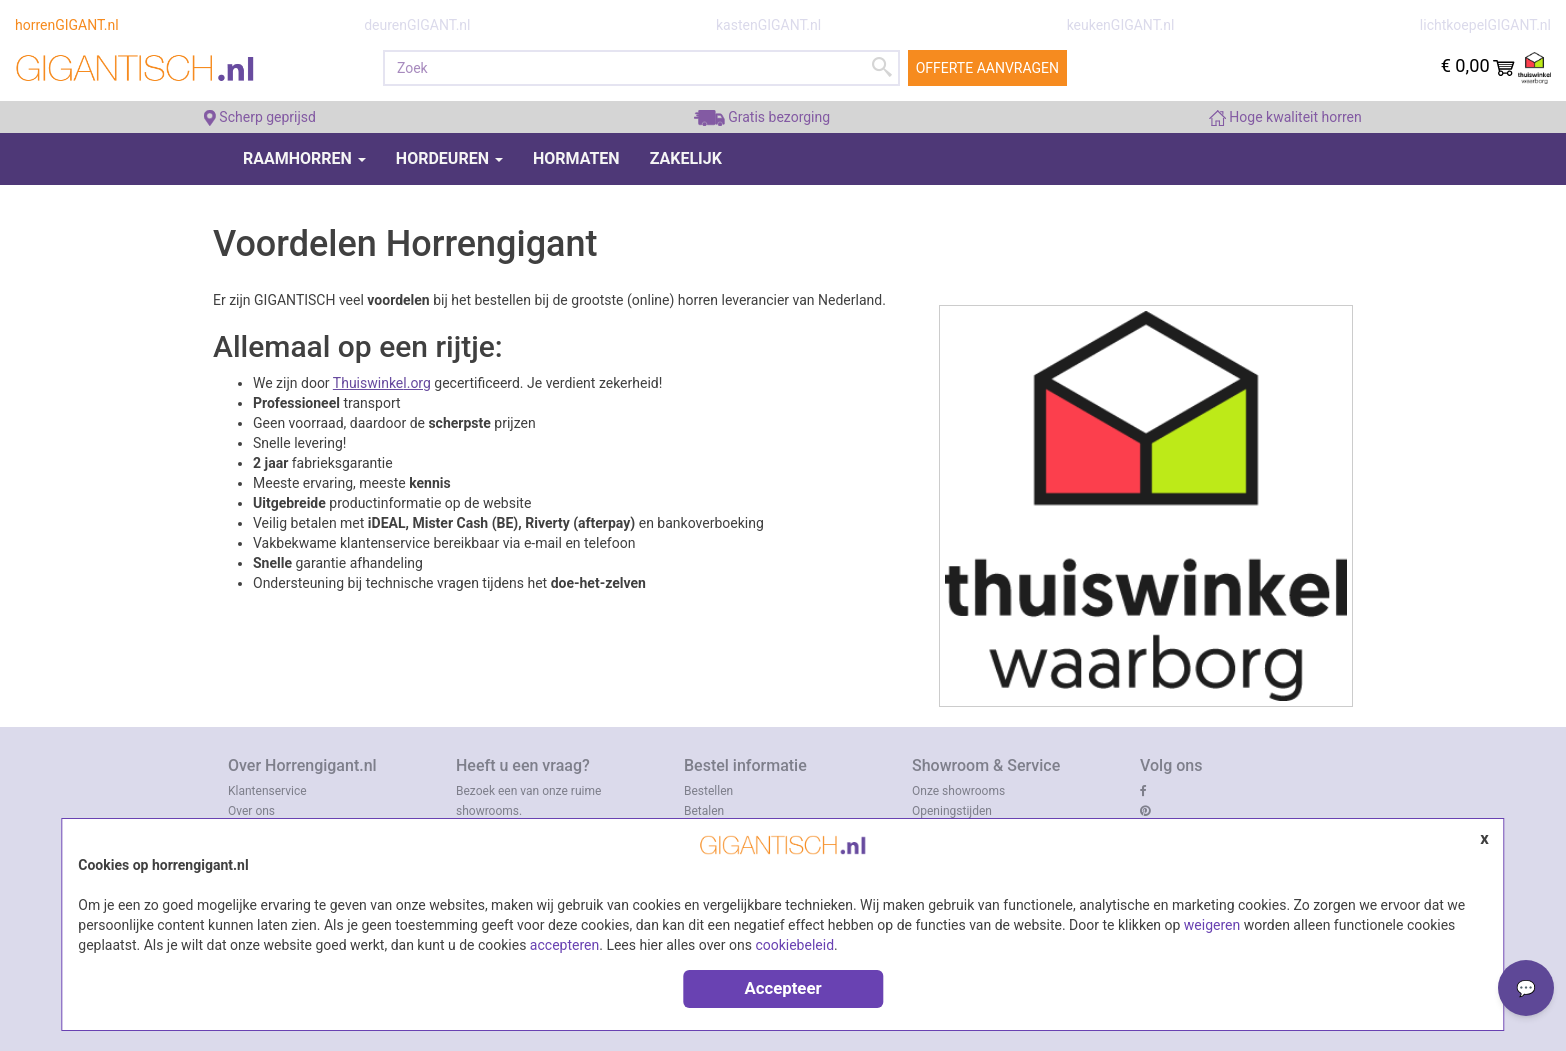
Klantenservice (267, 791)
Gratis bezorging (762, 117)
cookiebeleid (794, 945)
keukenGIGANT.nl (1121, 25)
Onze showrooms (958, 791)
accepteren (564, 945)
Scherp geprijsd (260, 117)
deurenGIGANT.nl (417, 25)
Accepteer (782, 988)
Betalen (704, 811)
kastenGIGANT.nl (768, 25)
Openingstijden (952, 811)
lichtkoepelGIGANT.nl (1485, 25)
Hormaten (576, 158)
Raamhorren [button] (304, 158)
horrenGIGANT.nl (67, 25)
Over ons (251, 811)
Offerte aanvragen (987, 68)
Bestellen (708, 791)
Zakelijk (686, 158)
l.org (417, 383)
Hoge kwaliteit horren (1285, 117)
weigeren (1212, 925)
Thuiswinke (368, 383)
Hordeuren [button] (449, 158)
